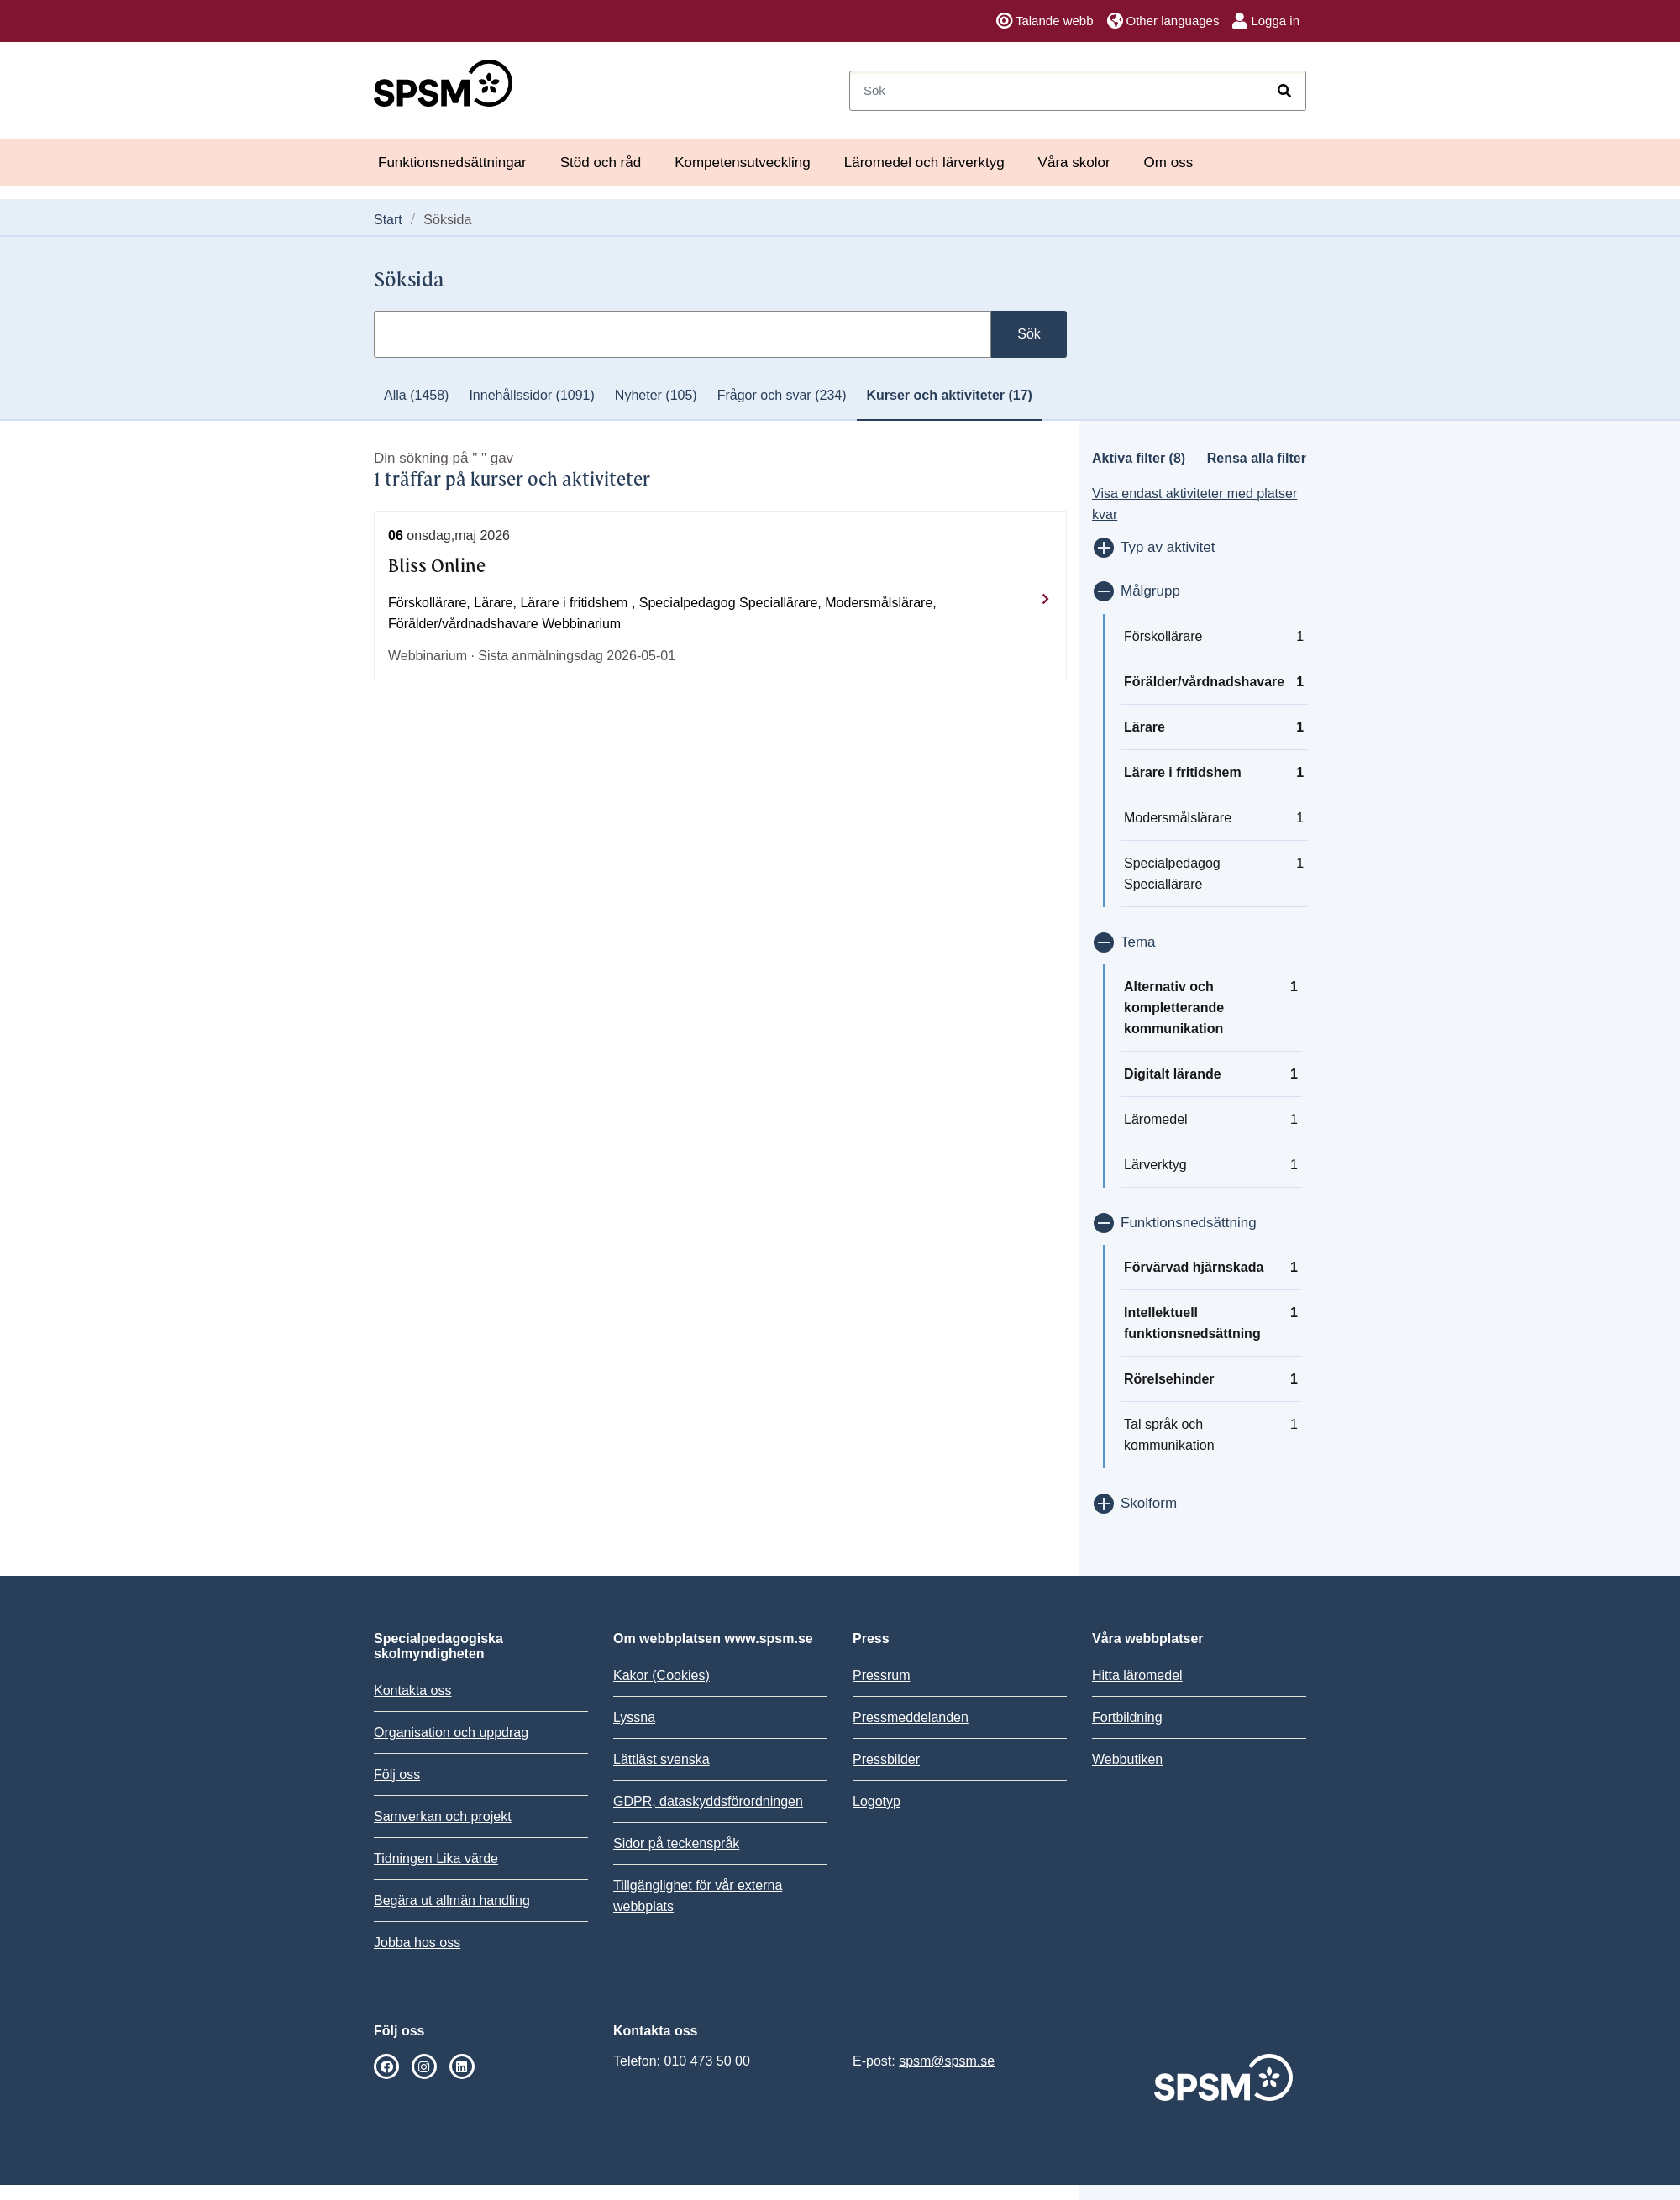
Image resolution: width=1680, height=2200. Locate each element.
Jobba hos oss (417, 1942)
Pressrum (881, 1675)
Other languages (1163, 21)
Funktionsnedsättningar (452, 163)
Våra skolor (1074, 163)
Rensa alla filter (1256, 458)
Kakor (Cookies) (661, 1675)
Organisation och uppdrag (451, 1732)
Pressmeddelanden (911, 1717)
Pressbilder (886, 1759)
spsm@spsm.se (947, 2061)
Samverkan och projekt (443, 1816)
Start (388, 220)
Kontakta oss (413, 1690)
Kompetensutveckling (743, 163)
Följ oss (397, 1774)
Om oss (1169, 163)
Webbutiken (1127, 1759)
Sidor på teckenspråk (676, 1843)
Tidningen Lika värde (436, 1858)
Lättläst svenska (661, 1759)
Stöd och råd (600, 163)
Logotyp (876, 1801)
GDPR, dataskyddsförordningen (708, 1801)
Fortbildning (1127, 1717)
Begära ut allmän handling (452, 1900)
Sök (1029, 334)
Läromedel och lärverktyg (924, 163)
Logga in (1265, 21)
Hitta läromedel (1137, 1675)
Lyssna (634, 1717)
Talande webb (1045, 21)
